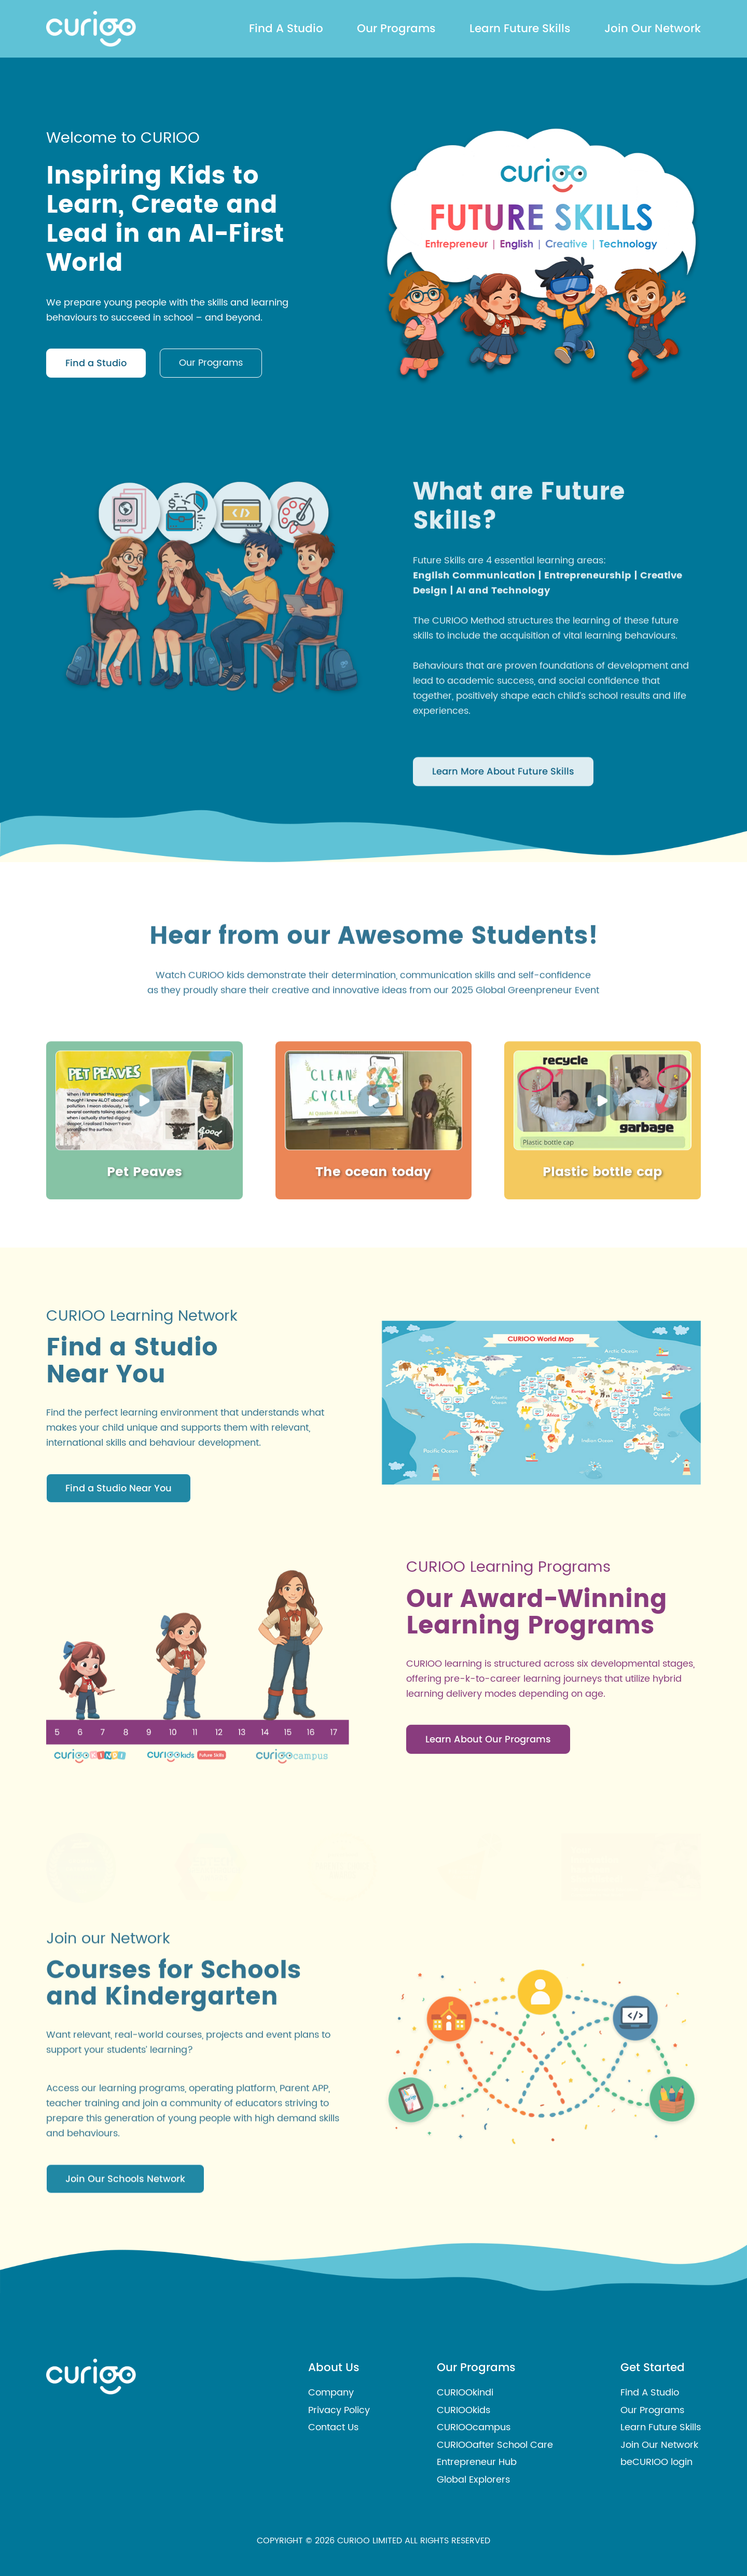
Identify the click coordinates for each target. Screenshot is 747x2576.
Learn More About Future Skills (503, 860)
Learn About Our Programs (488, 1795)
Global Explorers (473, 2479)
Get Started (652, 2367)
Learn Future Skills (520, 28)
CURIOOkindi (465, 2392)
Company (331, 2392)
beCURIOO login (656, 2462)
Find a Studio (96, 368)
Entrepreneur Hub (477, 2462)
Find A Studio (286, 28)
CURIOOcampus (473, 2427)
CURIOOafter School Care (495, 2445)
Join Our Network (652, 28)
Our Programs (396, 28)
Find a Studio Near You (118, 1544)
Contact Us (333, 2427)
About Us (333, 2367)
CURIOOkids (463, 2410)
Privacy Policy (339, 2410)
